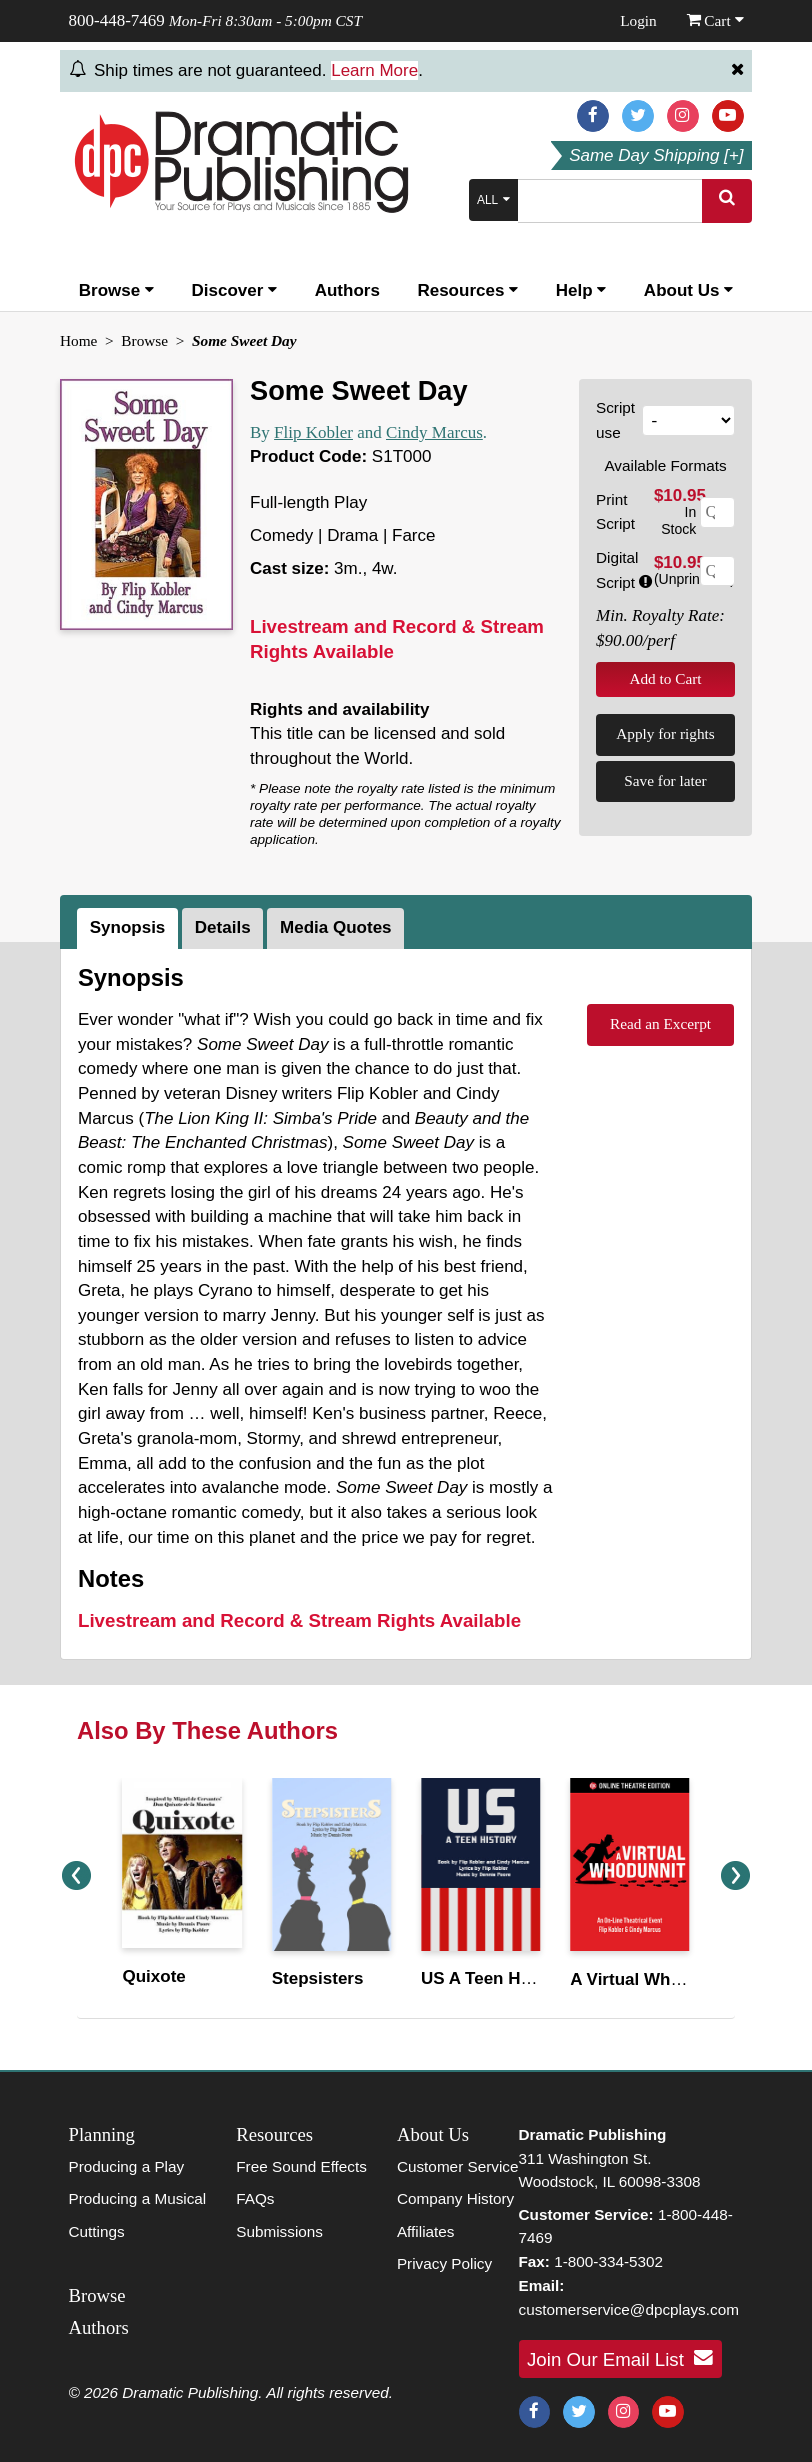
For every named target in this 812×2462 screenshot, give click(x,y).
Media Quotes (335, 927)
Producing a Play (127, 2166)
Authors (347, 290)
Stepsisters (318, 1978)
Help (581, 290)
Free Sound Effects (301, 2166)
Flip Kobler (313, 432)
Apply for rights (665, 733)
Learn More (374, 70)
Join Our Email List (620, 2358)
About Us (688, 290)
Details (223, 927)
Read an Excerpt (660, 1023)
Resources (467, 290)
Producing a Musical (138, 2198)
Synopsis (128, 927)
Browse (116, 290)
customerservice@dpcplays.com (629, 2309)
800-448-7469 (117, 20)
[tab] (129, 929)
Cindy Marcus (434, 432)
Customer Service (458, 2166)
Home (78, 340)
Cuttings (97, 2231)
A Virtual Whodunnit (651, 1979)
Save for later (665, 780)
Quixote (154, 1976)
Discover (235, 290)
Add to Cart (665, 678)
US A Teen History (494, 1978)
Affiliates (426, 2231)
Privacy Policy (444, 2263)
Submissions (279, 2231)
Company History (455, 2198)
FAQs (255, 2198)
